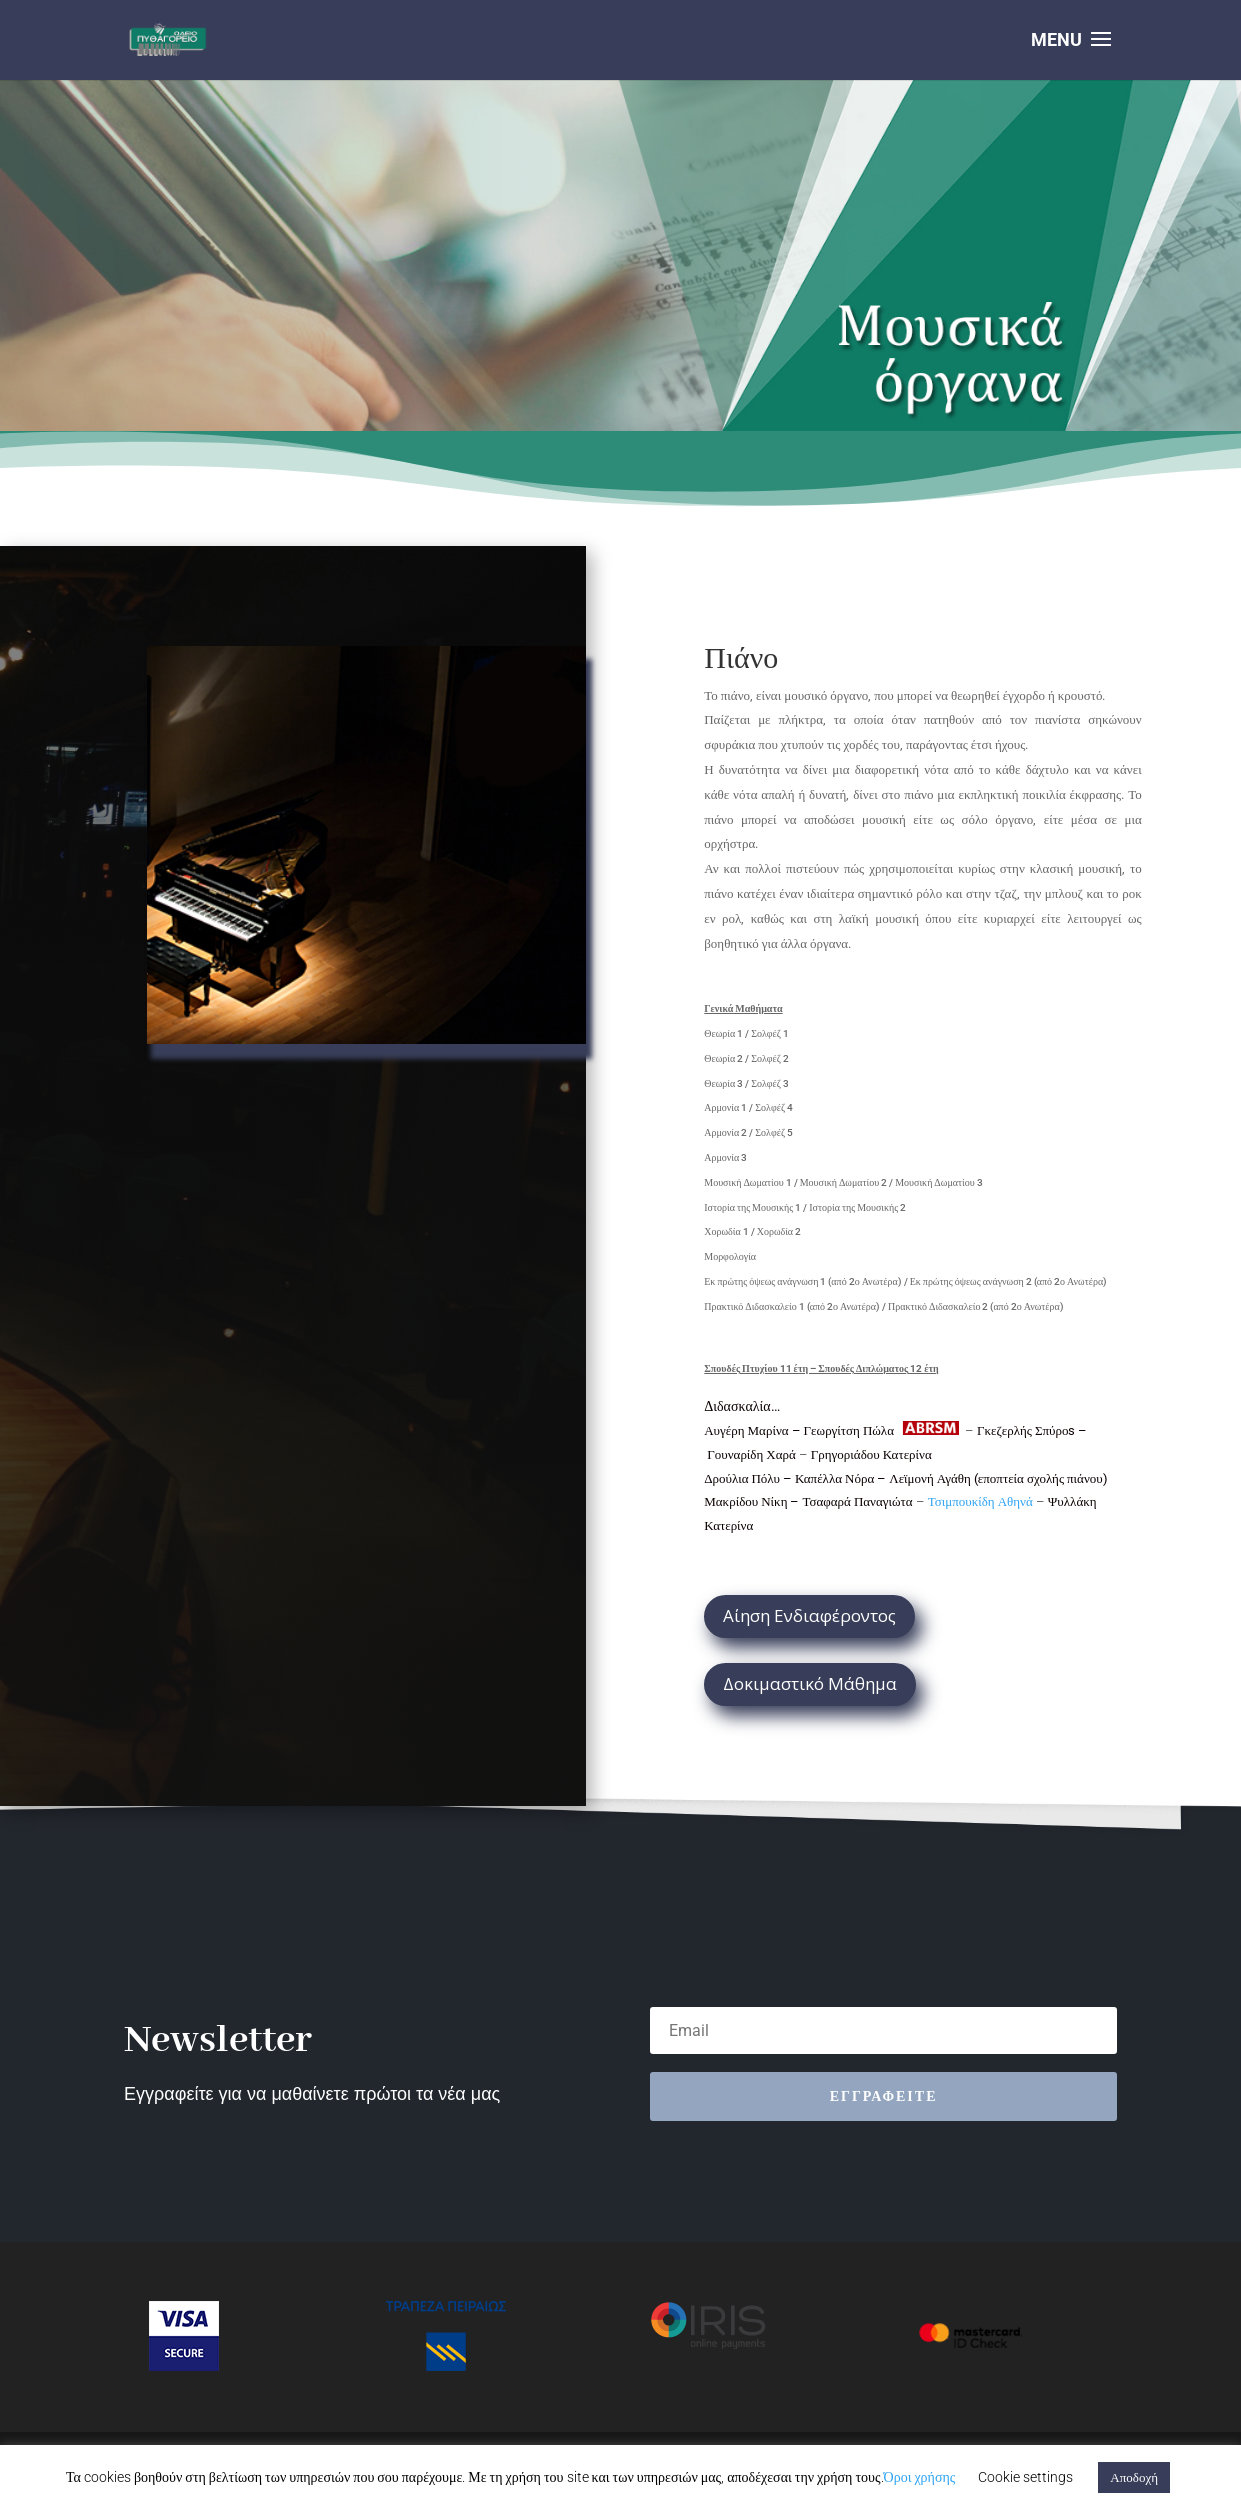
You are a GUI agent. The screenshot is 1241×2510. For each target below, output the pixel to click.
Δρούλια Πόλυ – (749, 1478)
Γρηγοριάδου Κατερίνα (871, 1454)
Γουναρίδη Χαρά (751, 1454)
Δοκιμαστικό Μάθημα (810, 1683)
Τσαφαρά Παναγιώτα (858, 1501)
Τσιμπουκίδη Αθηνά (980, 1501)
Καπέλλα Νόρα (834, 1478)
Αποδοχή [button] (1134, 2477)
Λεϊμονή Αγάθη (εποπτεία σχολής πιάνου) (998, 1478)
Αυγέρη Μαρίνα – (753, 1430)
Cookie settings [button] (1025, 2477)
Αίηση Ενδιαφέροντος (809, 1615)
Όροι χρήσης (920, 2477)
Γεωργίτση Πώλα (850, 1430)
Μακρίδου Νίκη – (753, 1501)
